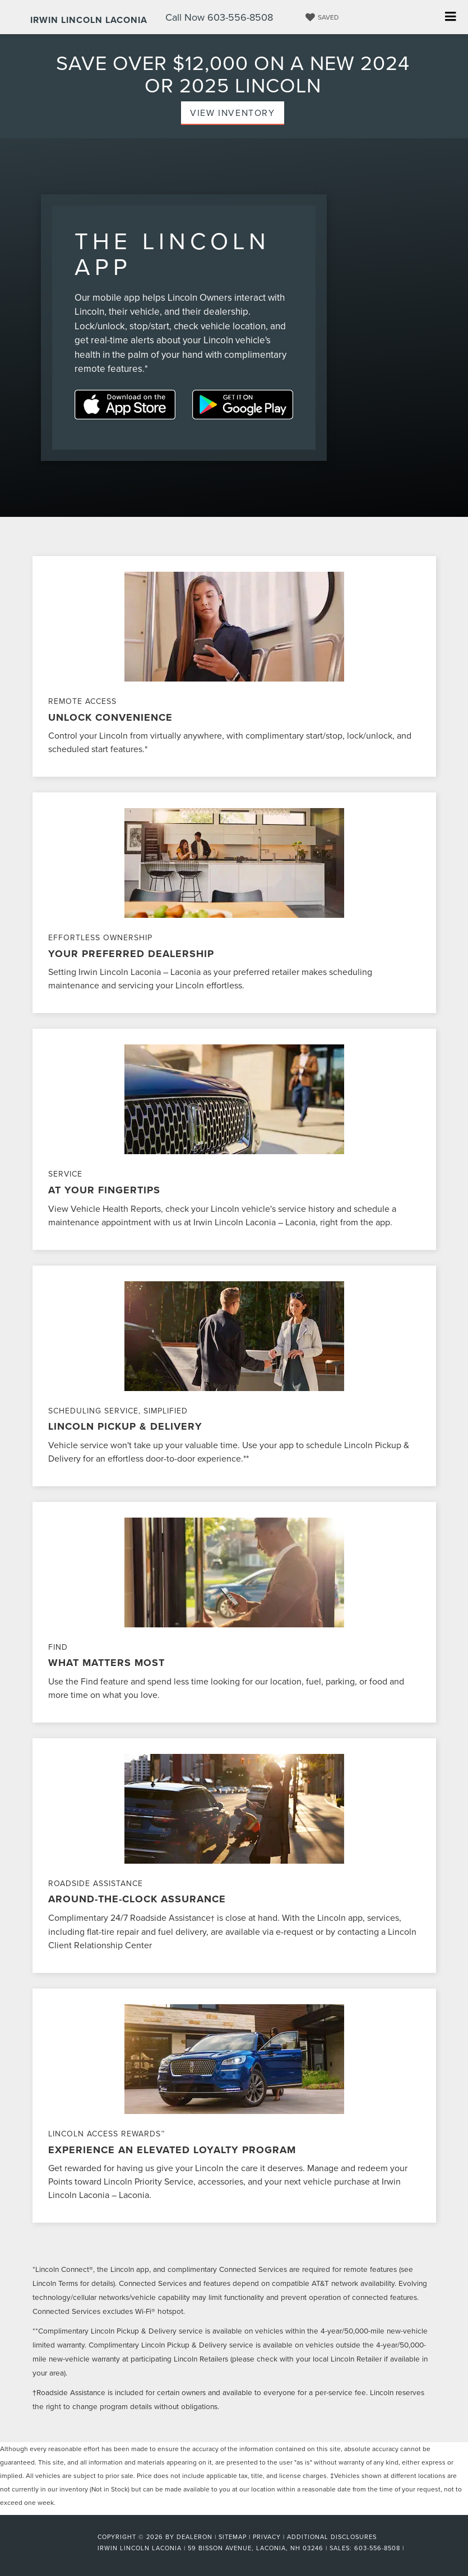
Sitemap (233, 2536)
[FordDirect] (61, 2547)
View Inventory (232, 112)
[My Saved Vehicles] (321, 17)
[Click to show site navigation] (450, 17)
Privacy (267, 2536)
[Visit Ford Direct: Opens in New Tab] (410, 2548)
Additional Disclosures (332, 2536)
